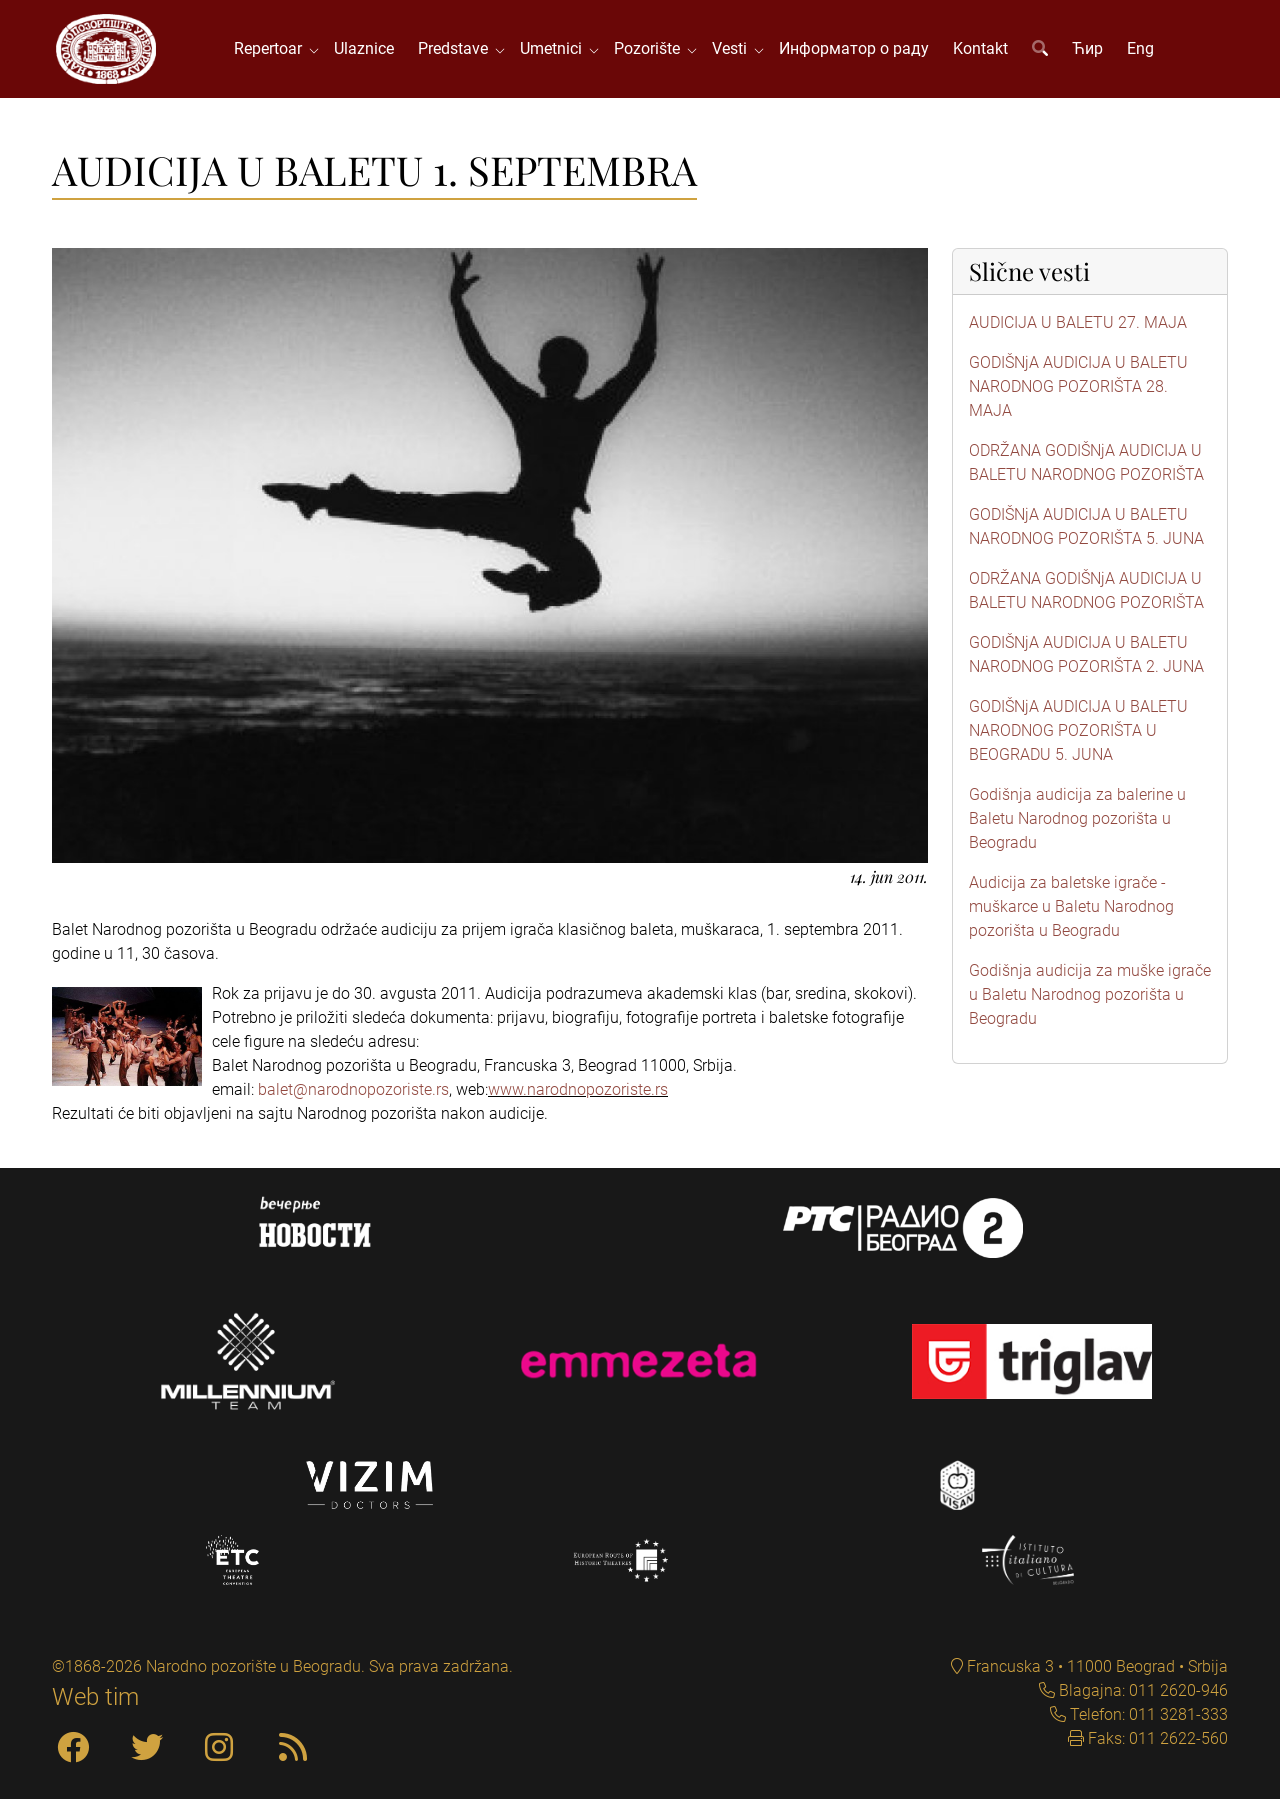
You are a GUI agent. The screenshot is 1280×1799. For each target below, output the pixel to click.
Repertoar (273, 49)
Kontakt (981, 49)
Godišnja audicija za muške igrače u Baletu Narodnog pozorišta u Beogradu (1090, 996)
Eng (1141, 49)
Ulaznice (365, 49)
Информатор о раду (855, 49)
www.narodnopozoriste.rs (578, 1091)
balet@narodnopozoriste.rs (353, 1091)
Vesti (734, 49)
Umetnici (556, 49)
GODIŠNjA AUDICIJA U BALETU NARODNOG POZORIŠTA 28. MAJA (1078, 388)
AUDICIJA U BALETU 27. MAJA (1078, 324)
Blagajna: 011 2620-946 (1141, 1690)
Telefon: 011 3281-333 (1147, 1714)
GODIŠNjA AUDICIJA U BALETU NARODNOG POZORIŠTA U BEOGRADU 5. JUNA (1078, 732)
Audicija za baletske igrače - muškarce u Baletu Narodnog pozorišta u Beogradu (1071, 908)
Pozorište (652, 49)
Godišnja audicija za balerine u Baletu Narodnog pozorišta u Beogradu (1077, 820)
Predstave (458, 49)
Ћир (1088, 49)
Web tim (95, 1697)
